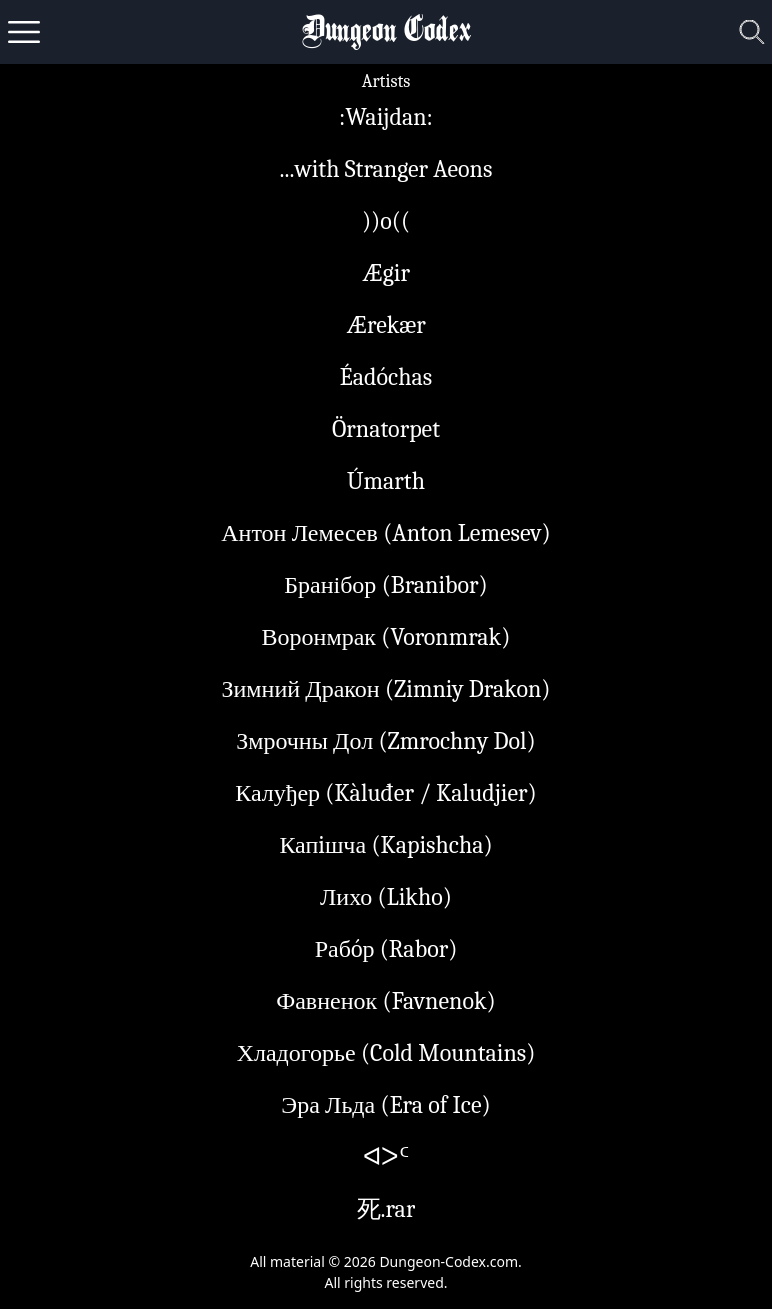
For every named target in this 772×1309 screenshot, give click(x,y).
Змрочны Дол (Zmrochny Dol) (386, 741)
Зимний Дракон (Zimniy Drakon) (385, 689)
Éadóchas (386, 377)
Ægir (386, 273)
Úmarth (386, 481)
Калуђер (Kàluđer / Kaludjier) (385, 793)
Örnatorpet (386, 429)
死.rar (386, 1209)
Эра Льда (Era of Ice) (385, 1105)
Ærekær (385, 325)
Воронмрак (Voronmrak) (386, 637)
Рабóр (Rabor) (386, 949)
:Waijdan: (386, 117)
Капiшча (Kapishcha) (385, 845)
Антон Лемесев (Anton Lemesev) (386, 533)
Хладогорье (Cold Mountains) (386, 1053)
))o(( (386, 221)
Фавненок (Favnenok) (386, 1001)
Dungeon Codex (386, 32)
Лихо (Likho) (386, 897)
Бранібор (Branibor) (386, 585)
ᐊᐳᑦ (386, 1157)
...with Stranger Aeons (386, 169)
